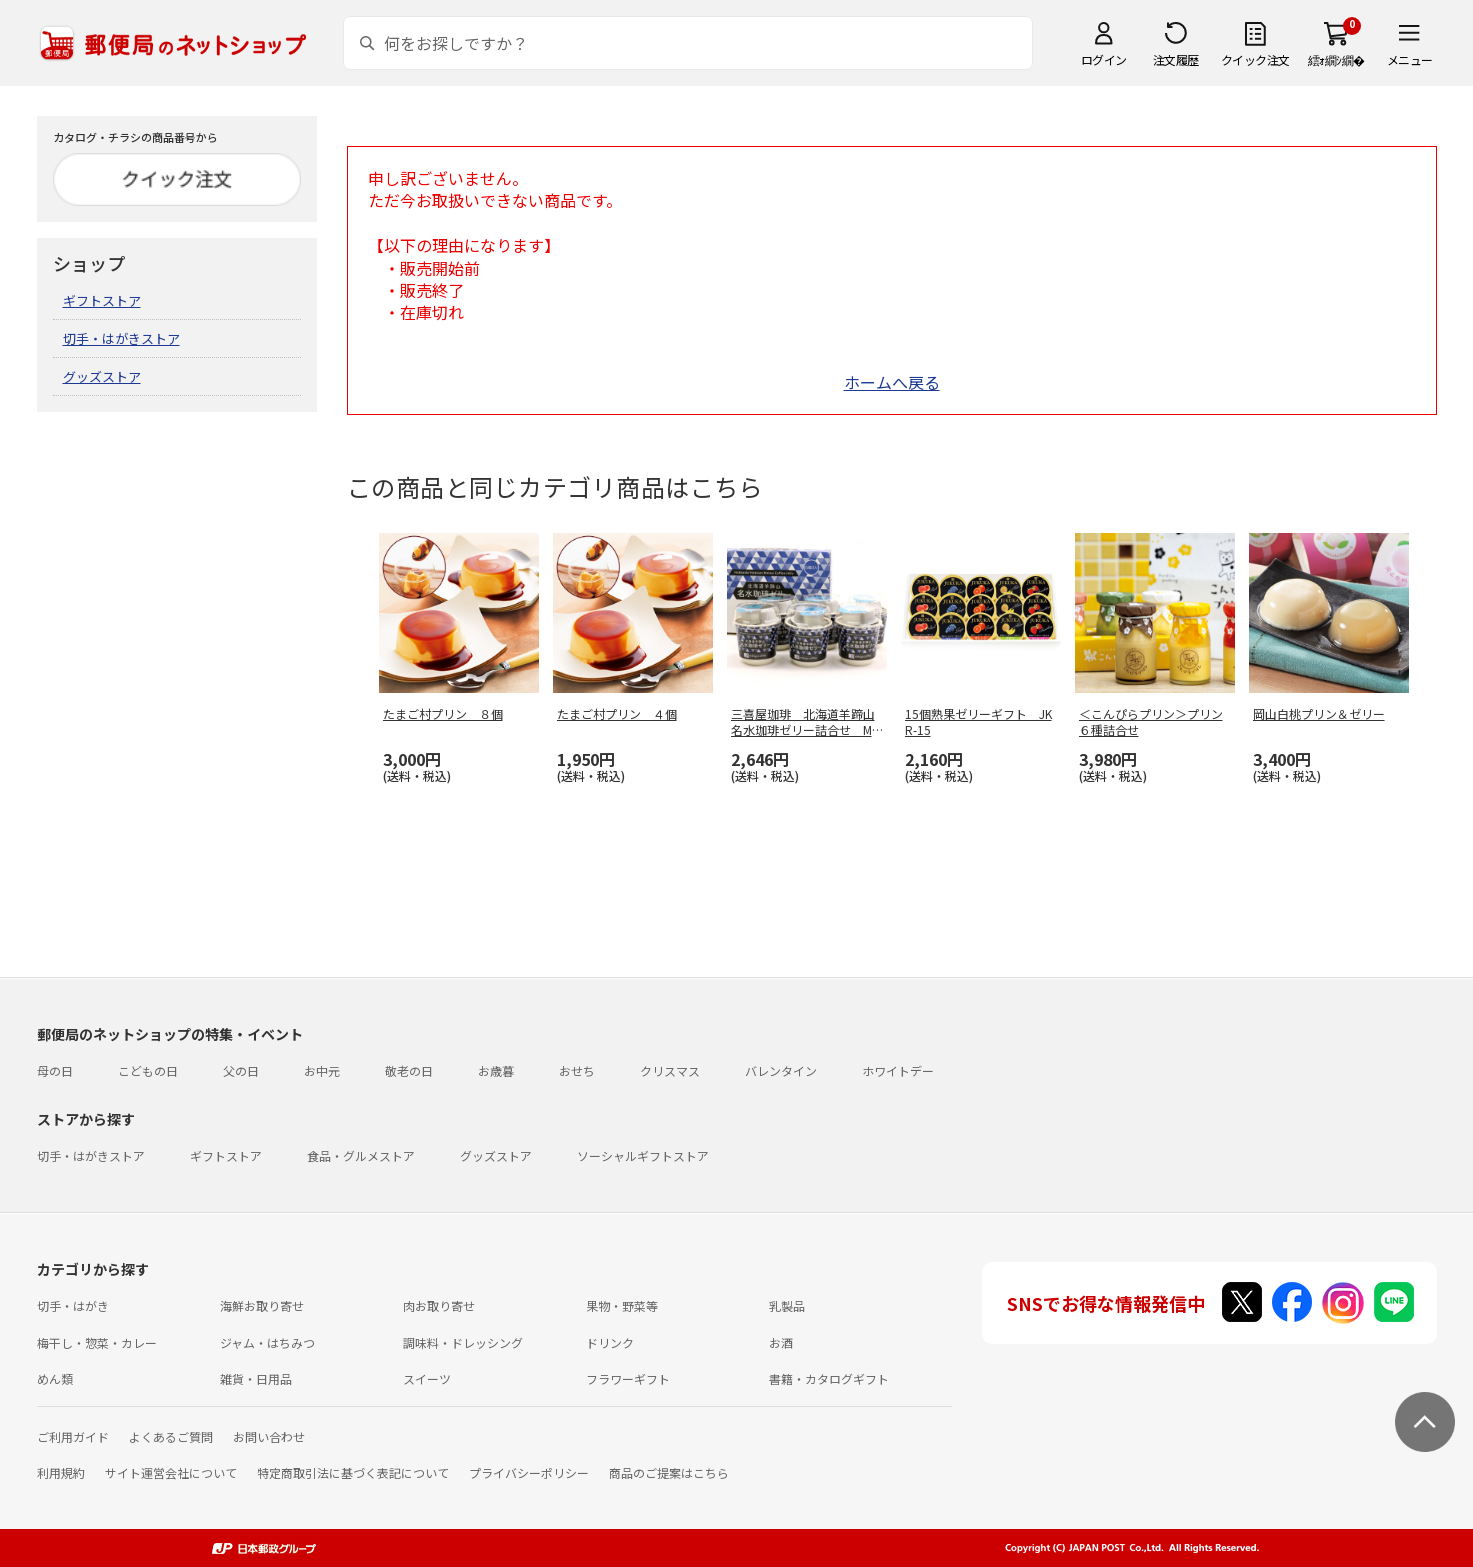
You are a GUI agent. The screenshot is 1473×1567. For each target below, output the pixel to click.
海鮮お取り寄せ (262, 1305)
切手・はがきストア (121, 338)
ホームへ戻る (892, 382)
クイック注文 (1255, 59)
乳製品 (787, 1305)
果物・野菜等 (622, 1305)
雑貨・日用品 (256, 1378)
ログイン (1104, 59)
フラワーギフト (628, 1378)
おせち (577, 1070)
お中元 (322, 1070)
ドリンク (610, 1342)
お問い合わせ (269, 1436)
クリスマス (670, 1070)
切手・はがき (73, 1305)
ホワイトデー (898, 1070)
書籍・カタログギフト (829, 1378)
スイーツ (427, 1378)
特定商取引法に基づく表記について (353, 1472)
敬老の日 (409, 1070)
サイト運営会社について (171, 1472)
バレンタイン (781, 1070)
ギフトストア (102, 300)
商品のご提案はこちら (669, 1472)
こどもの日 (148, 1070)
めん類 (55, 1378)
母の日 (55, 1070)
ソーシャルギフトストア (643, 1155)
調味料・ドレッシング (463, 1342)
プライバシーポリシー (529, 1472)
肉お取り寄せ (439, 1305)
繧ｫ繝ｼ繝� (1336, 59)
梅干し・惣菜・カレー (97, 1342)
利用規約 (61, 1472)
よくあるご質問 (171, 1436)
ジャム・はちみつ (267, 1342)
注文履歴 (1176, 59)
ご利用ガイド (73, 1436)
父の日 (241, 1070)
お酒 (781, 1342)
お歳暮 (496, 1070)
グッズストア (102, 376)
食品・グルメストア (361, 1155)
